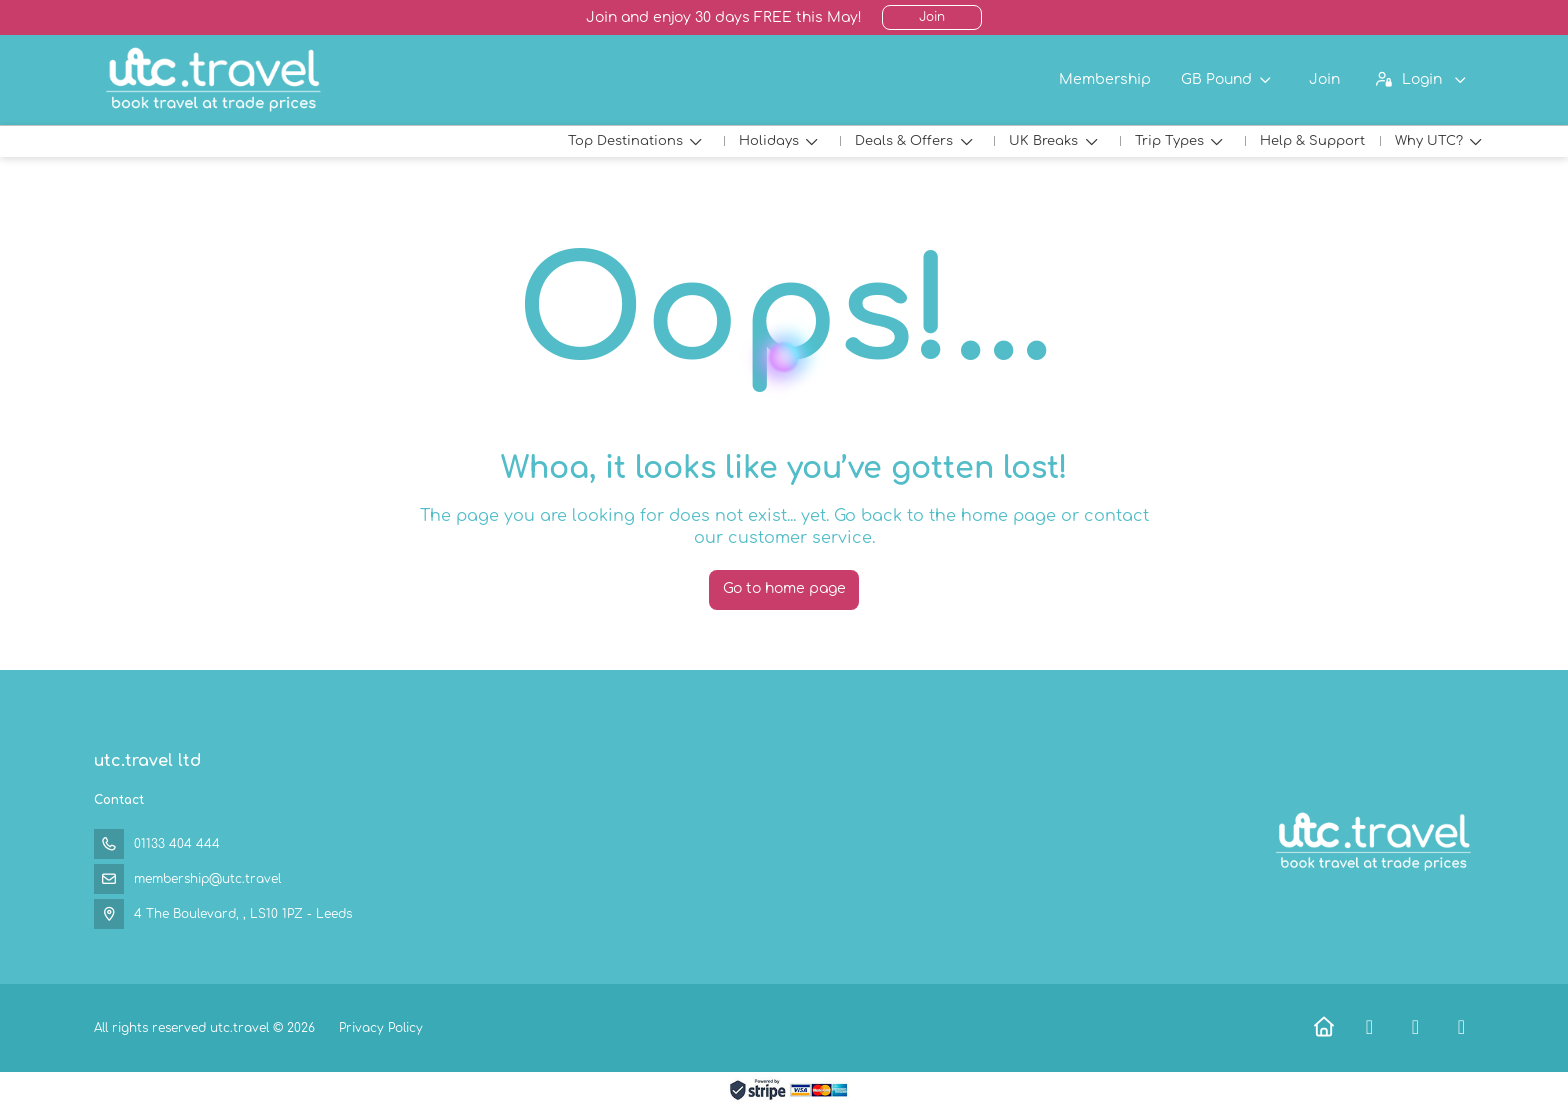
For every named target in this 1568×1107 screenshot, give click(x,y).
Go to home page (784, 588)
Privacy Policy (381, 1028)
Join (932, 17)
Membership (1105, 79)
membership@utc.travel (207, 879)
